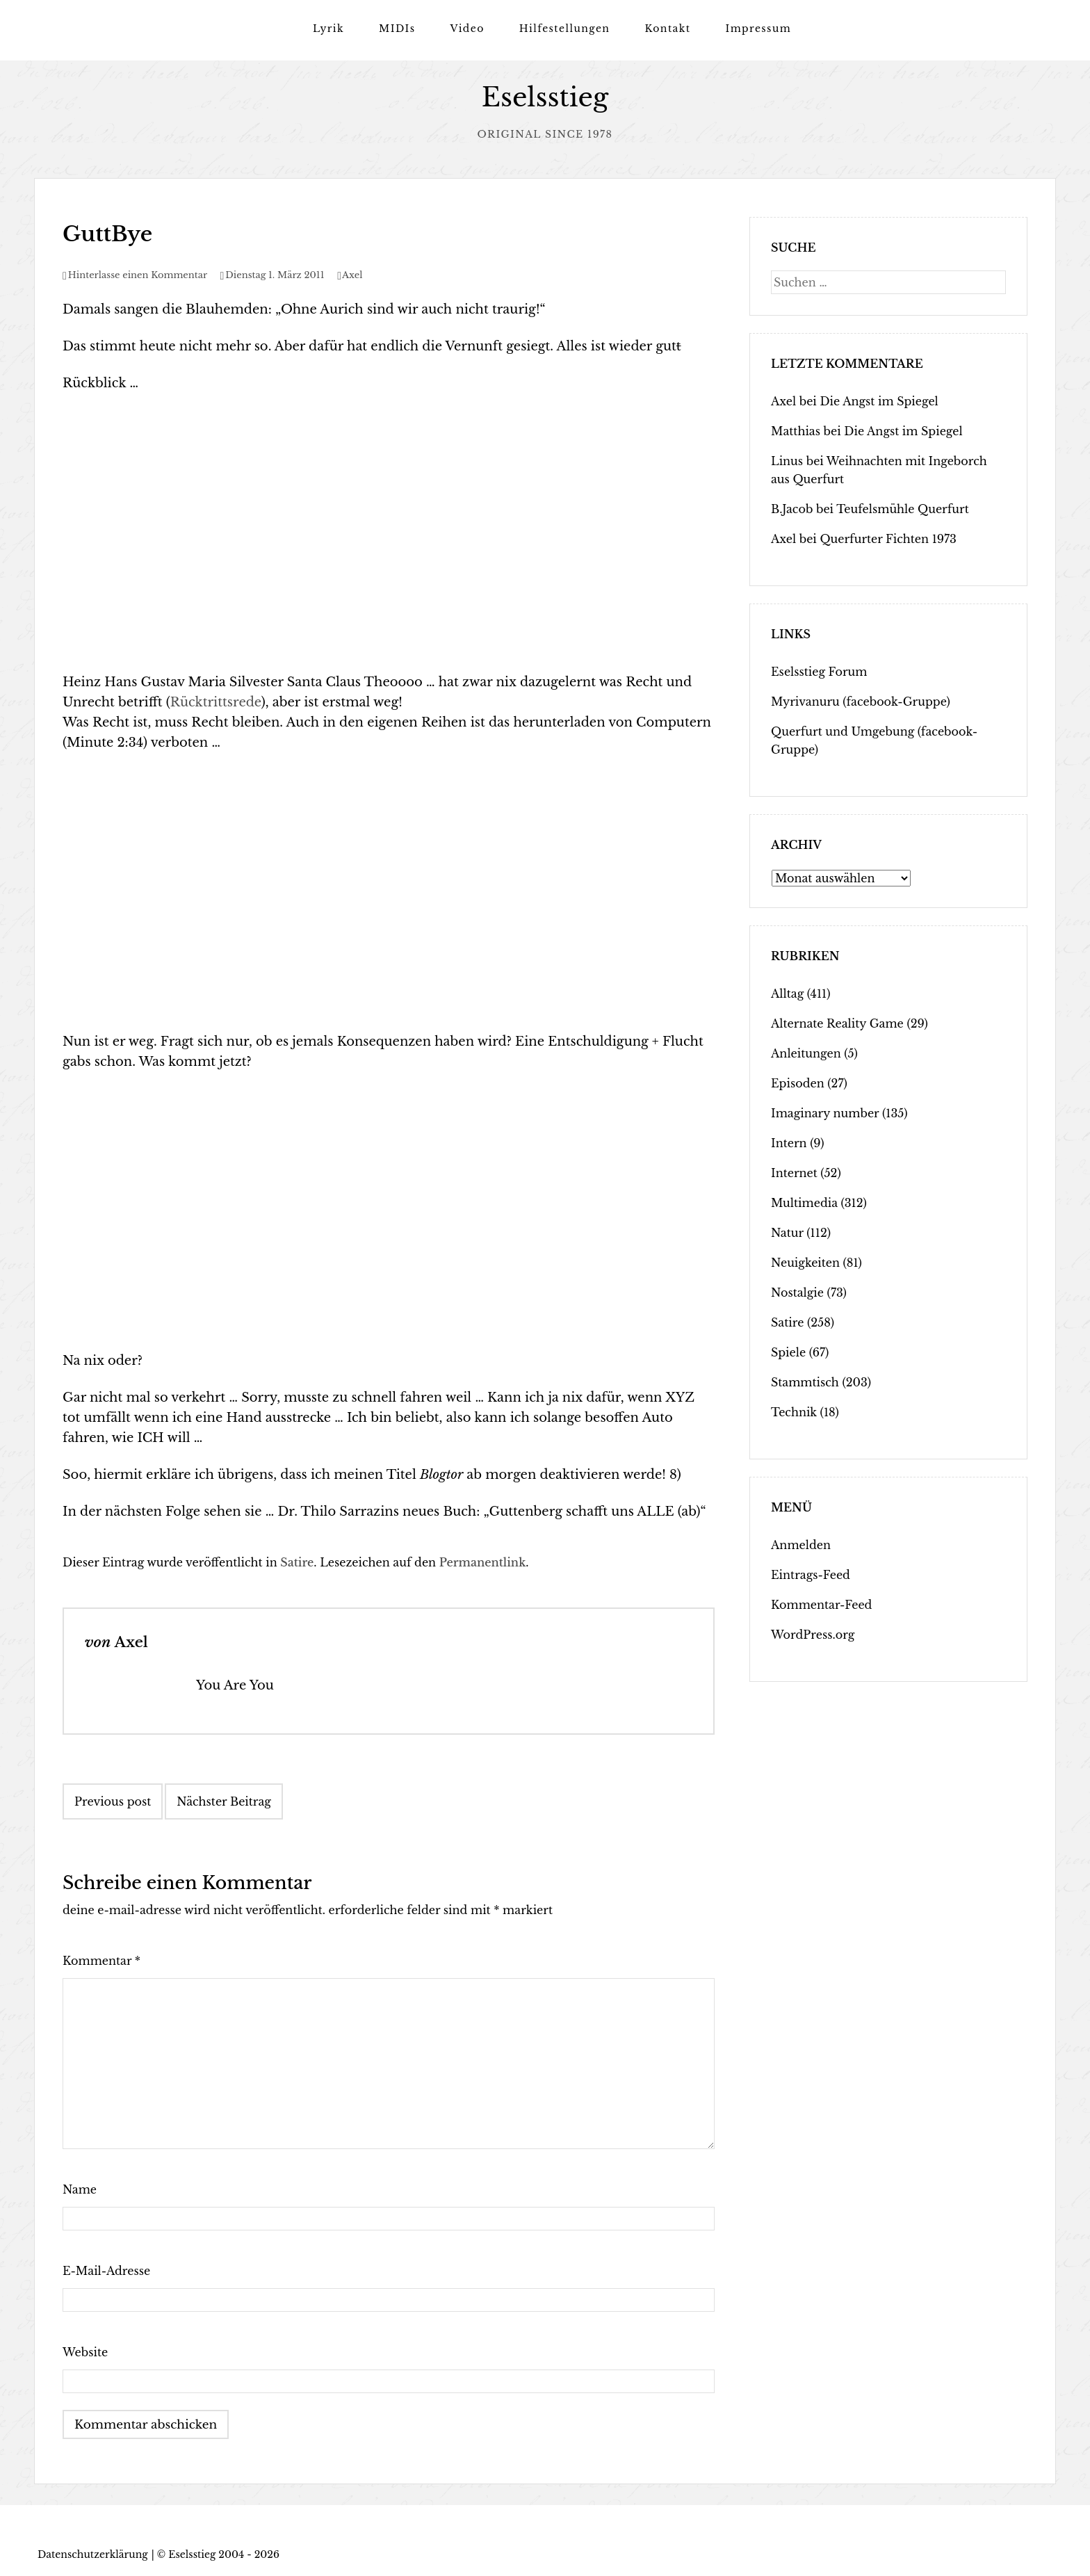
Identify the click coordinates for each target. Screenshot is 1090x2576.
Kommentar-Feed (821, 1605)
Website (85, 2352)
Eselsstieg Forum (819, 672)
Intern (789, 1143)
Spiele (788, 1352)
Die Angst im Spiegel (879, 401)
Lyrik (328, 28)
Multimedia (804, 1203)
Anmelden (801, 1545)
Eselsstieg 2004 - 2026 (223, 2553)
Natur (787, 1233)
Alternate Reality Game (837, 1023)
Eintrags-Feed (810, 1575)
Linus (787, 461)
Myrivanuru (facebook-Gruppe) (860, 701)
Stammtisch (805, 1382)
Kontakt (667, 28)
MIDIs (397, 28)
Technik (794, 1412)
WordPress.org (812, 1635)
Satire (297, 1562)
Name (80, 2189)
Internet (794, 1173)
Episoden (797, 1083)
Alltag (787, 994)
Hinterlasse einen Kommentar (137, 275)
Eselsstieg (545, 98)
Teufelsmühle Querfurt (902, 509)
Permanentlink (482, 1562)
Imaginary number (825, 1113)
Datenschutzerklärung (93, 2553)
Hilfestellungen (564, 28)
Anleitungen (806, 1053)
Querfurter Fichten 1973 (888, 539)
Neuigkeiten (805, 1263)
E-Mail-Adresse (106, 2271)
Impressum (758, 28)
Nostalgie (797, 1292)
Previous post (112, 1801)
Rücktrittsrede (215, 702)
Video (467, 28)
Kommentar (101, 1961)
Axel (352, 275)
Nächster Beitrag (224, 1801)
